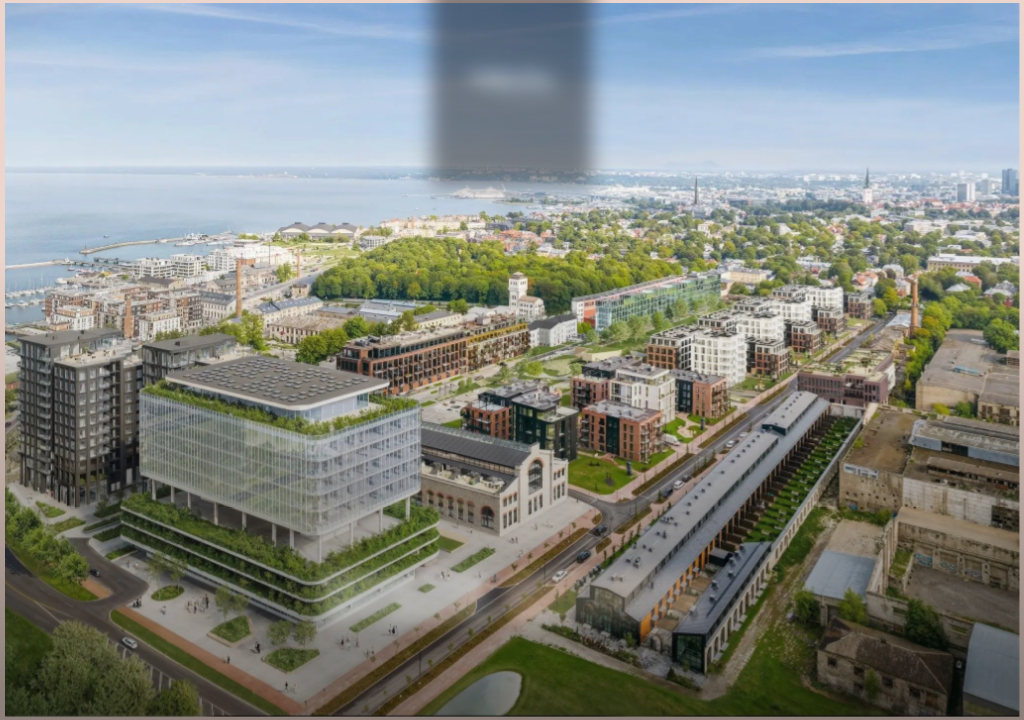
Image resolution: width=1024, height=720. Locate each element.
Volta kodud (405, 602)
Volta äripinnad (603, 602)
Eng (512, 206)
